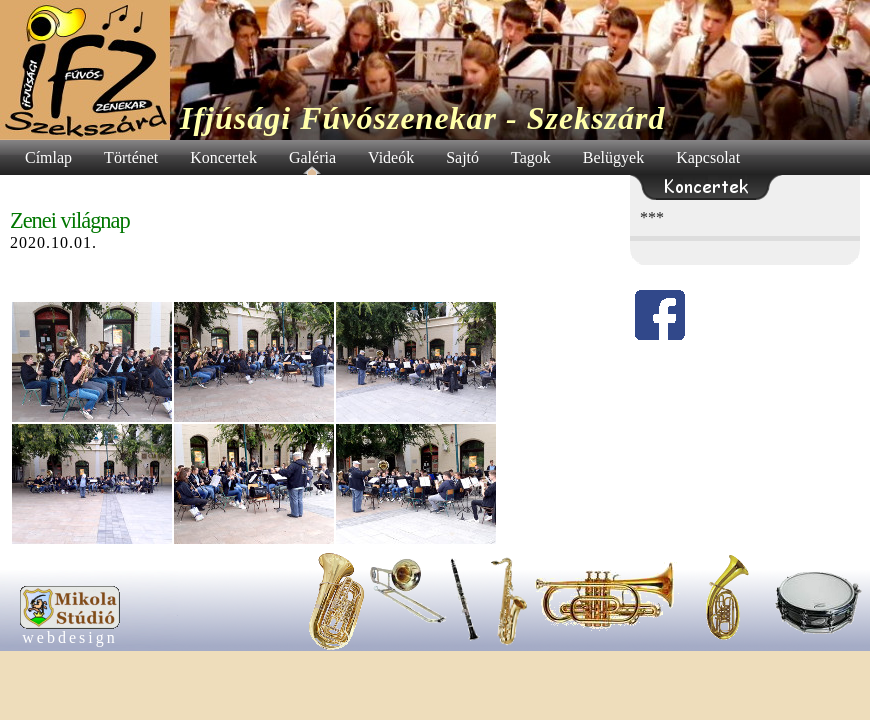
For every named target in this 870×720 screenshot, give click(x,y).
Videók (391, 157)
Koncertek (223, 157)
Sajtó (462, 157)
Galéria (312, 157)
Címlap (48, 157)
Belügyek (613, 157)
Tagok (531, 157)
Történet (131, 157)
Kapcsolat (708, 157)
